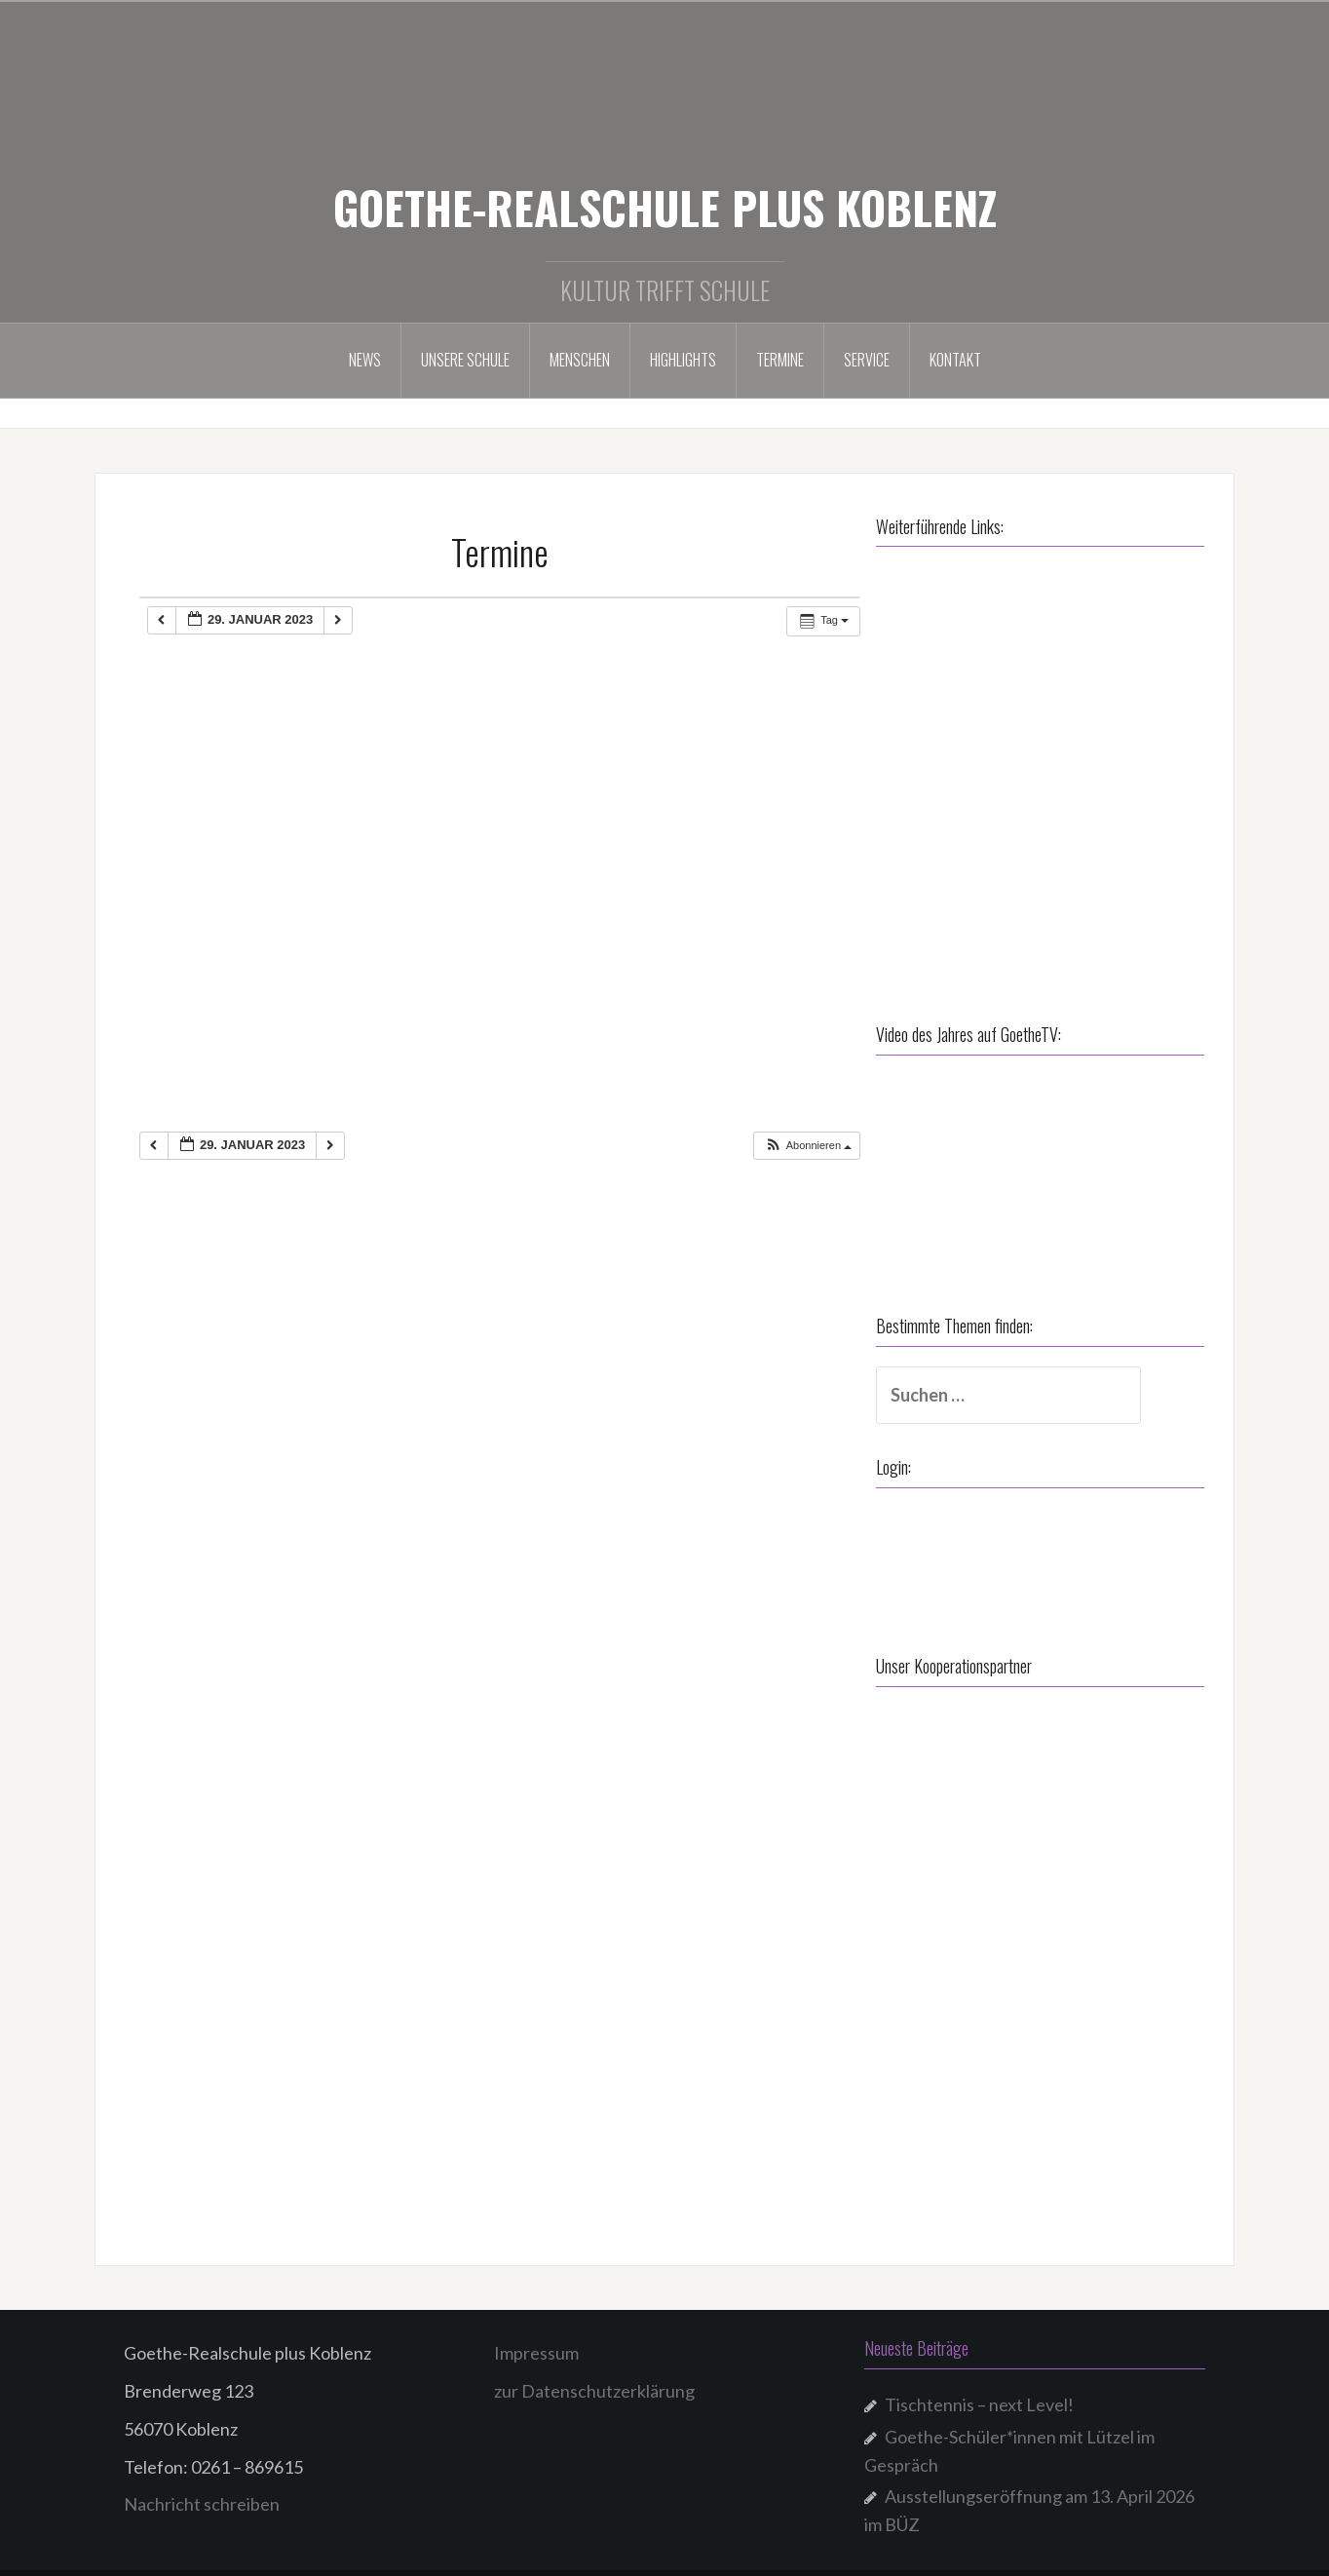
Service (867, 359)
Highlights (683, 359)
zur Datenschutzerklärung (594, 2367)
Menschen (580, 359)
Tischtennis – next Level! (979, 2381)
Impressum (536, 2329)
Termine (780, 359)
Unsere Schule (465, 359)
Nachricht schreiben (202, 2481)
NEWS (365, 359)
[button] (807, 1146)
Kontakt (955, 359)
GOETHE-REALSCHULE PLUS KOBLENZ (665, 206)
